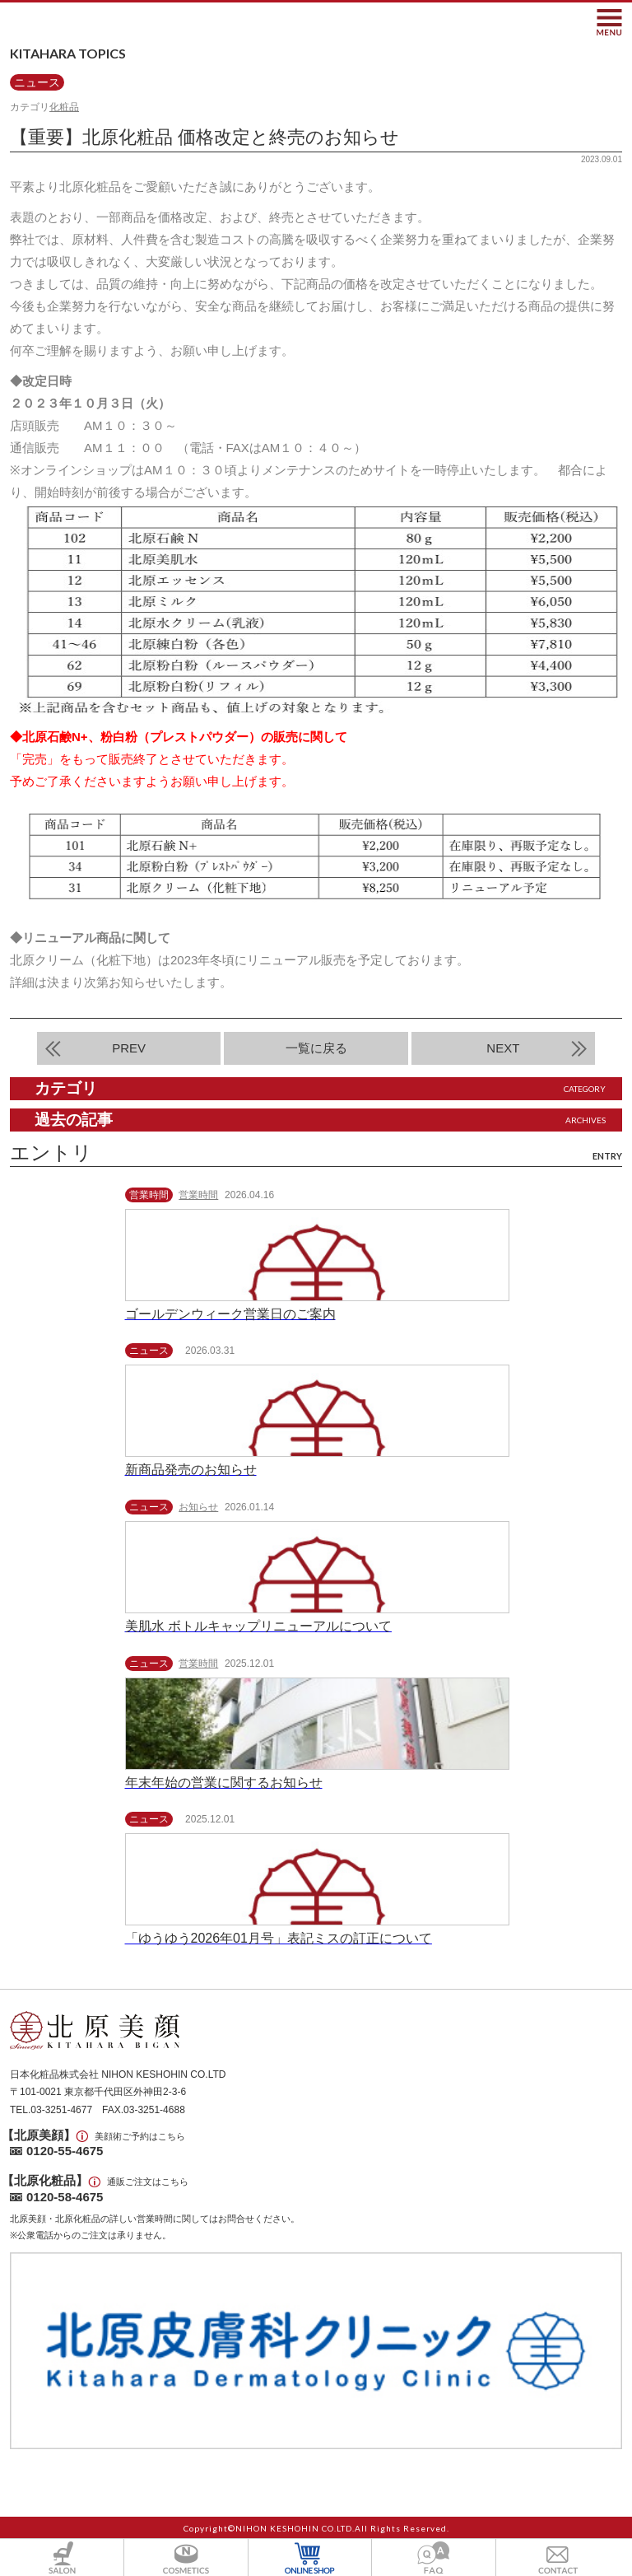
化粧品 (64, 107)
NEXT (502, 1048)
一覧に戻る (316, 1048)
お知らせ (198, 1507)
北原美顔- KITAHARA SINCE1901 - (88, 22)
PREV (129, 1048)
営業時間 (198, 1195)
